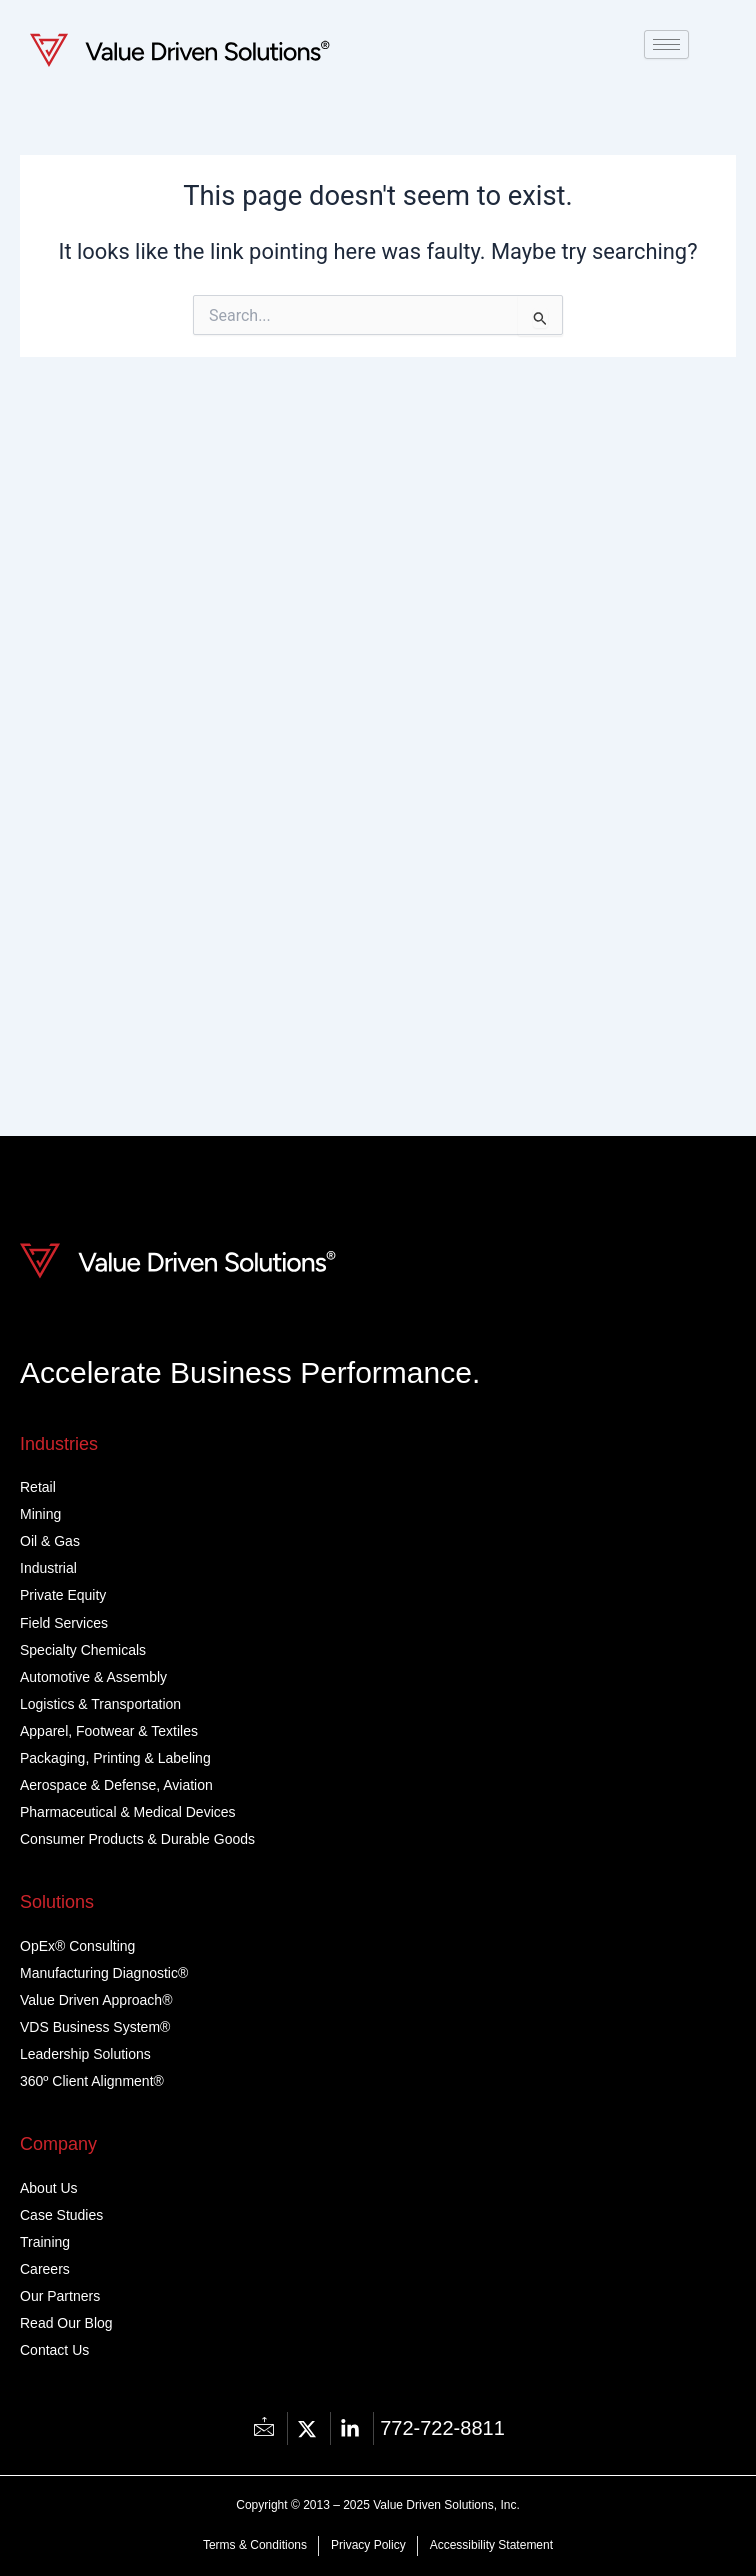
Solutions (57, 1902)
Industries (59, 1444)
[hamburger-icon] (666, 44)
